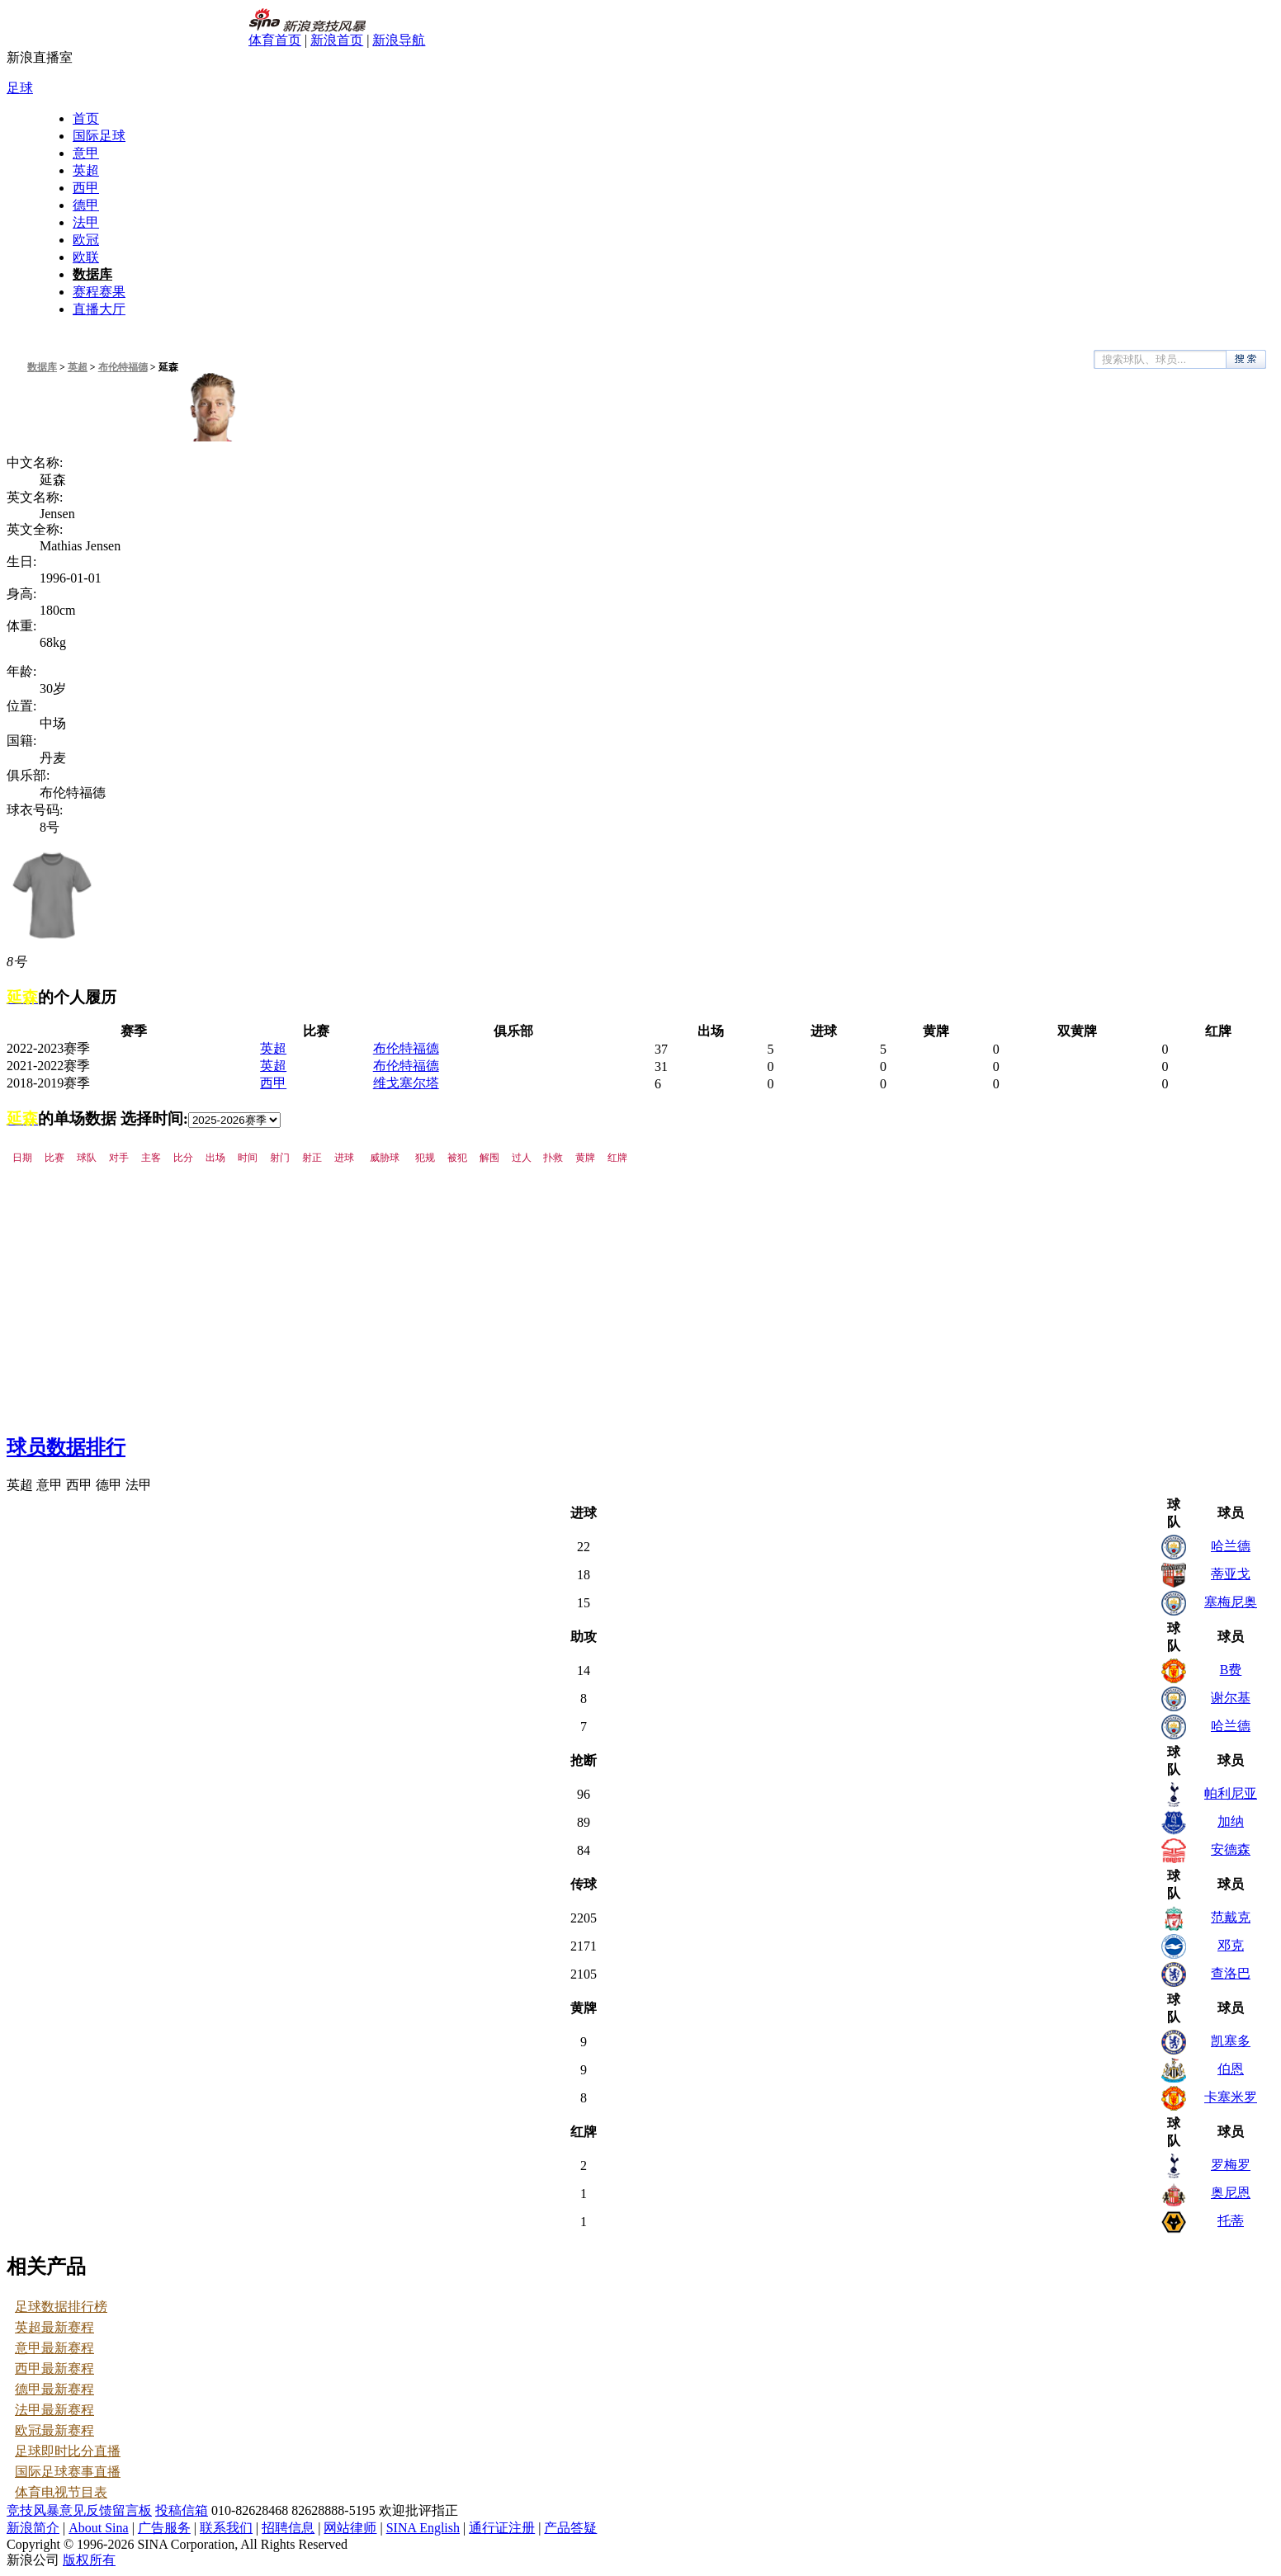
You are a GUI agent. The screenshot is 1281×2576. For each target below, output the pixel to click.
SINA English (423, 2528)
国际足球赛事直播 (68, 2472)
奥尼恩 (1230, 2193)
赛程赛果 (99, 292)
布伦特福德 (123, 367)
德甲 (86, 205)
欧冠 (86, 240)
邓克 (1230, 1945)
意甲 (86, 153)
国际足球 (99, 136)
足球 (20, 88)
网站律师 (350, 2528)
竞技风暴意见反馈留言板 (79, 2510)
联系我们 (226, 2528)
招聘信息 (288, 2528)
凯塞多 (1230, 2041)
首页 (86, 118)
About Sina (98, 2528)
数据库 (92, 274)
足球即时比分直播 (68, 2451)
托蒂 (1230, 2221)
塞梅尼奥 (1230, 1602)
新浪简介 (33, 2528)
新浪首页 (336, 40)
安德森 (1230, 1849)
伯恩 (1230, 2069)
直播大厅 (99, 309)
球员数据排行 (66, 1447)
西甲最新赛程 (54, 2368)
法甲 (86, 222)
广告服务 (164, 2528)
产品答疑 (570, 2528)
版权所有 (89, 2560)
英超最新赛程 (54, 2327)
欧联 (86, 257)
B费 (1231, 1670)
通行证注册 (502, 2528)
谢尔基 (1230, 1698)
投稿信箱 (181, 2510)
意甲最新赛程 (54, 2348)
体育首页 (274, 40)
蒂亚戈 (1230, 1574)
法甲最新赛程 (54, 2410)
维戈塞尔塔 (406, 1083)
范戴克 (1230, 1917)
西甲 (86, 188)
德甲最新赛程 (54, 2389)
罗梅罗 (1230, 2165)
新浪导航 (398, 40)
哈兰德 (1230, 1546)
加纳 (1230, 1821)
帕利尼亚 (1230, 1793)
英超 (86, 170)
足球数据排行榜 (61, 2307)
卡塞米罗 (1230, 2097)
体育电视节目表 (61, 2492)
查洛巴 (1230, 1973)
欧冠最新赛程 (54, 2430)
